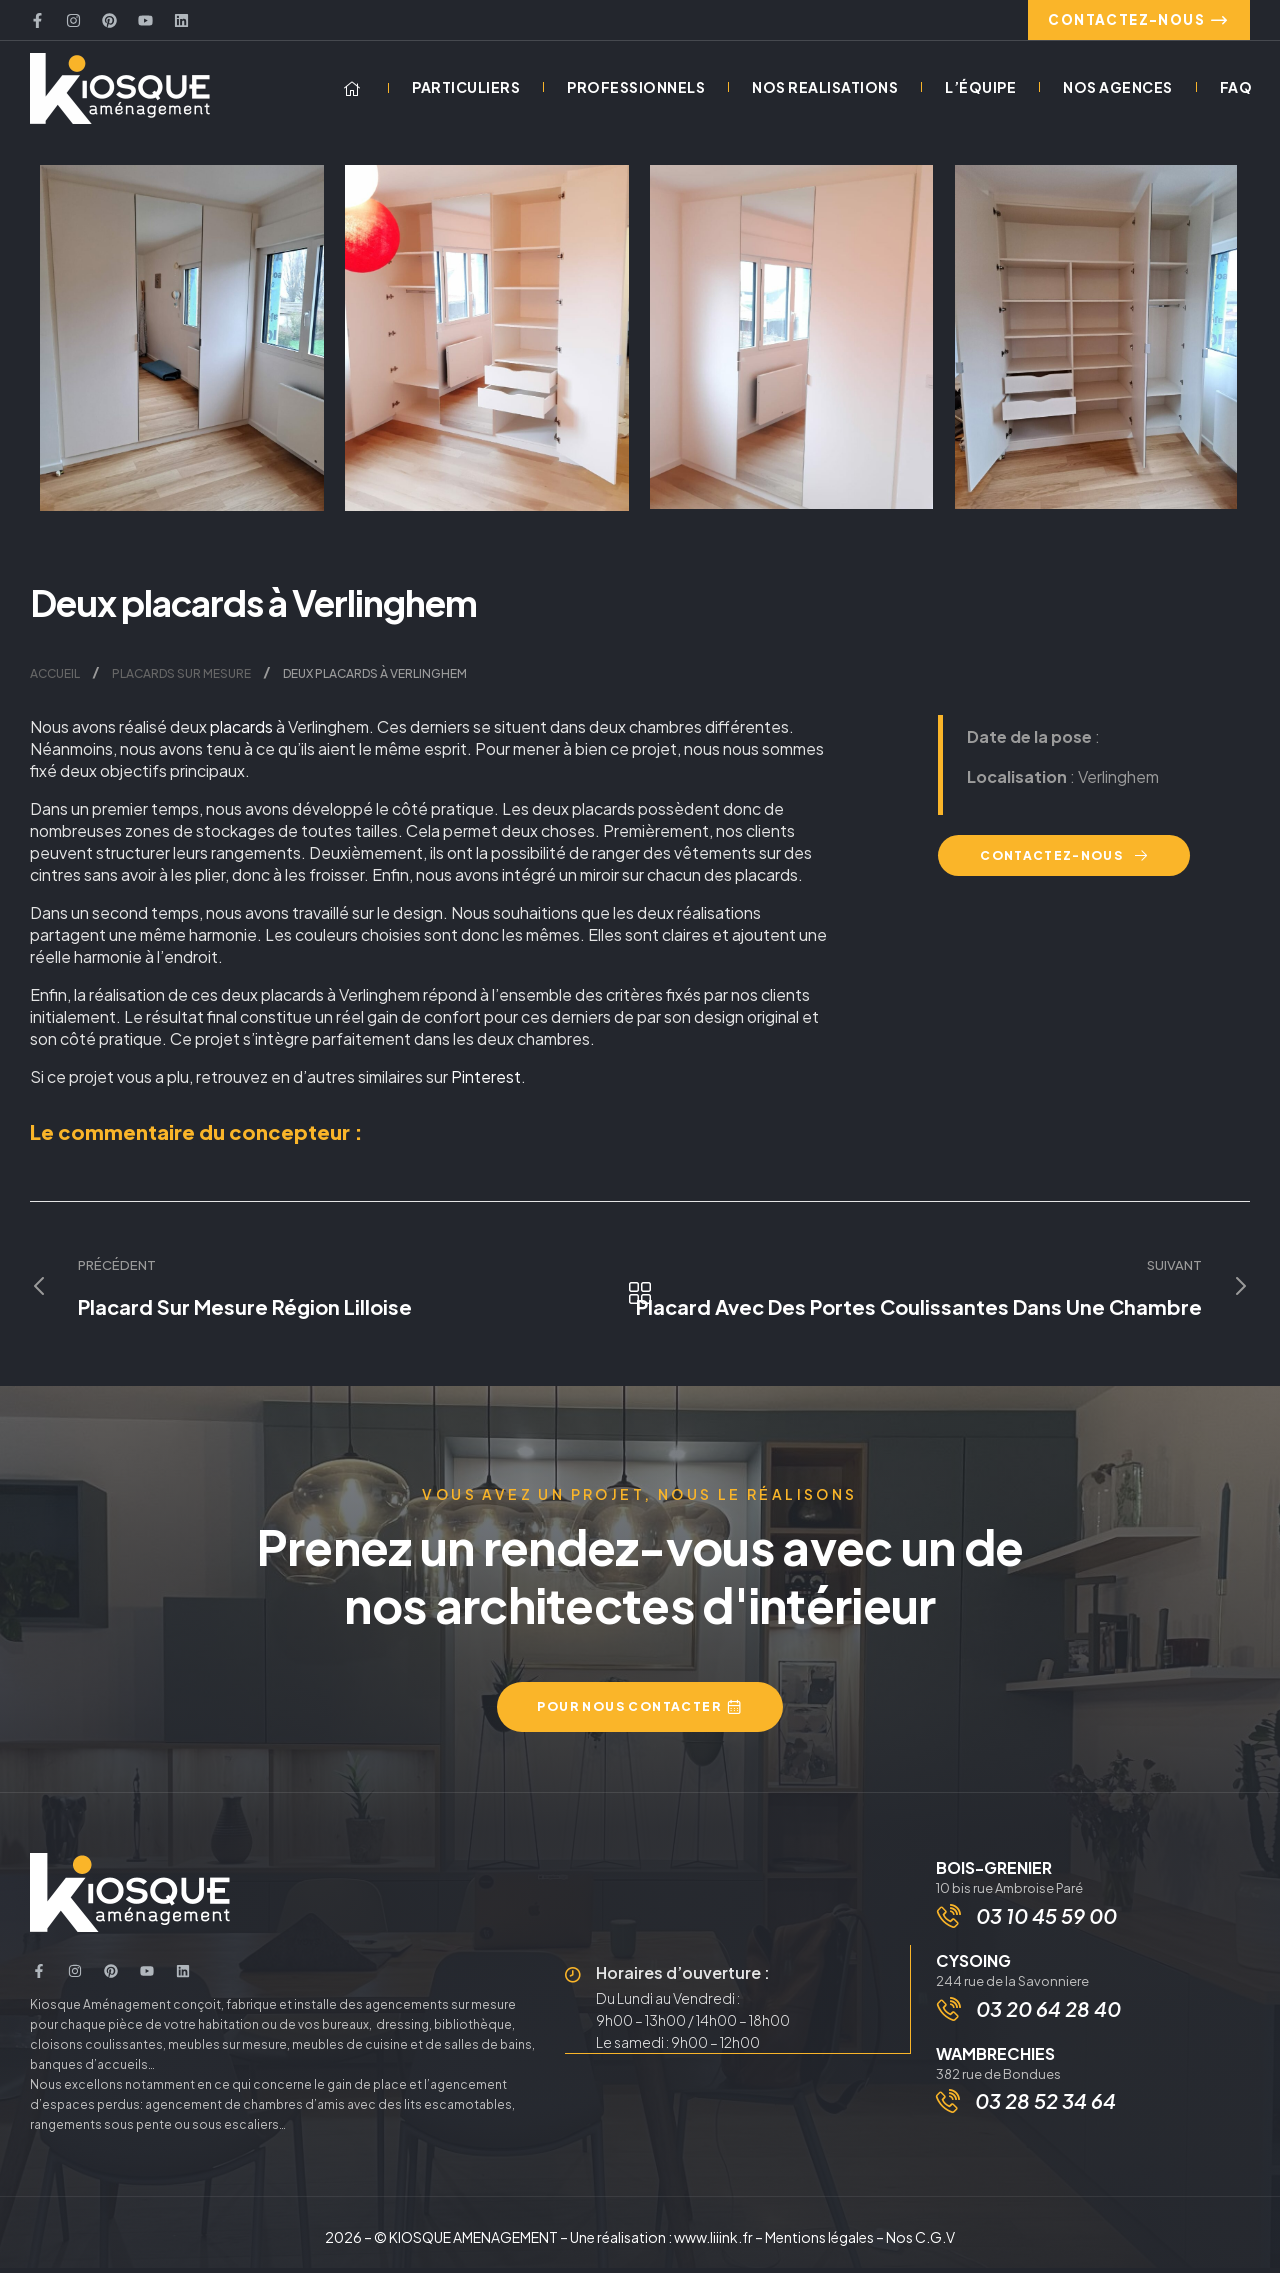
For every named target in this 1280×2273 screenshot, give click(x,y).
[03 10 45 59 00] (951, 1923)
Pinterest (486, 1082)
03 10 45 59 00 (1048, 1922)
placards (241, 732)
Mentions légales (819, 2242)
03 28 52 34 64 (1045, 2112)
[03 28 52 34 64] (948, 2113)
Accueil (55, 679)
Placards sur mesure (181, 679)
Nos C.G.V (920, 2242)
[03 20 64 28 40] (951, 2020)
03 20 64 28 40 (1050, 2019)
